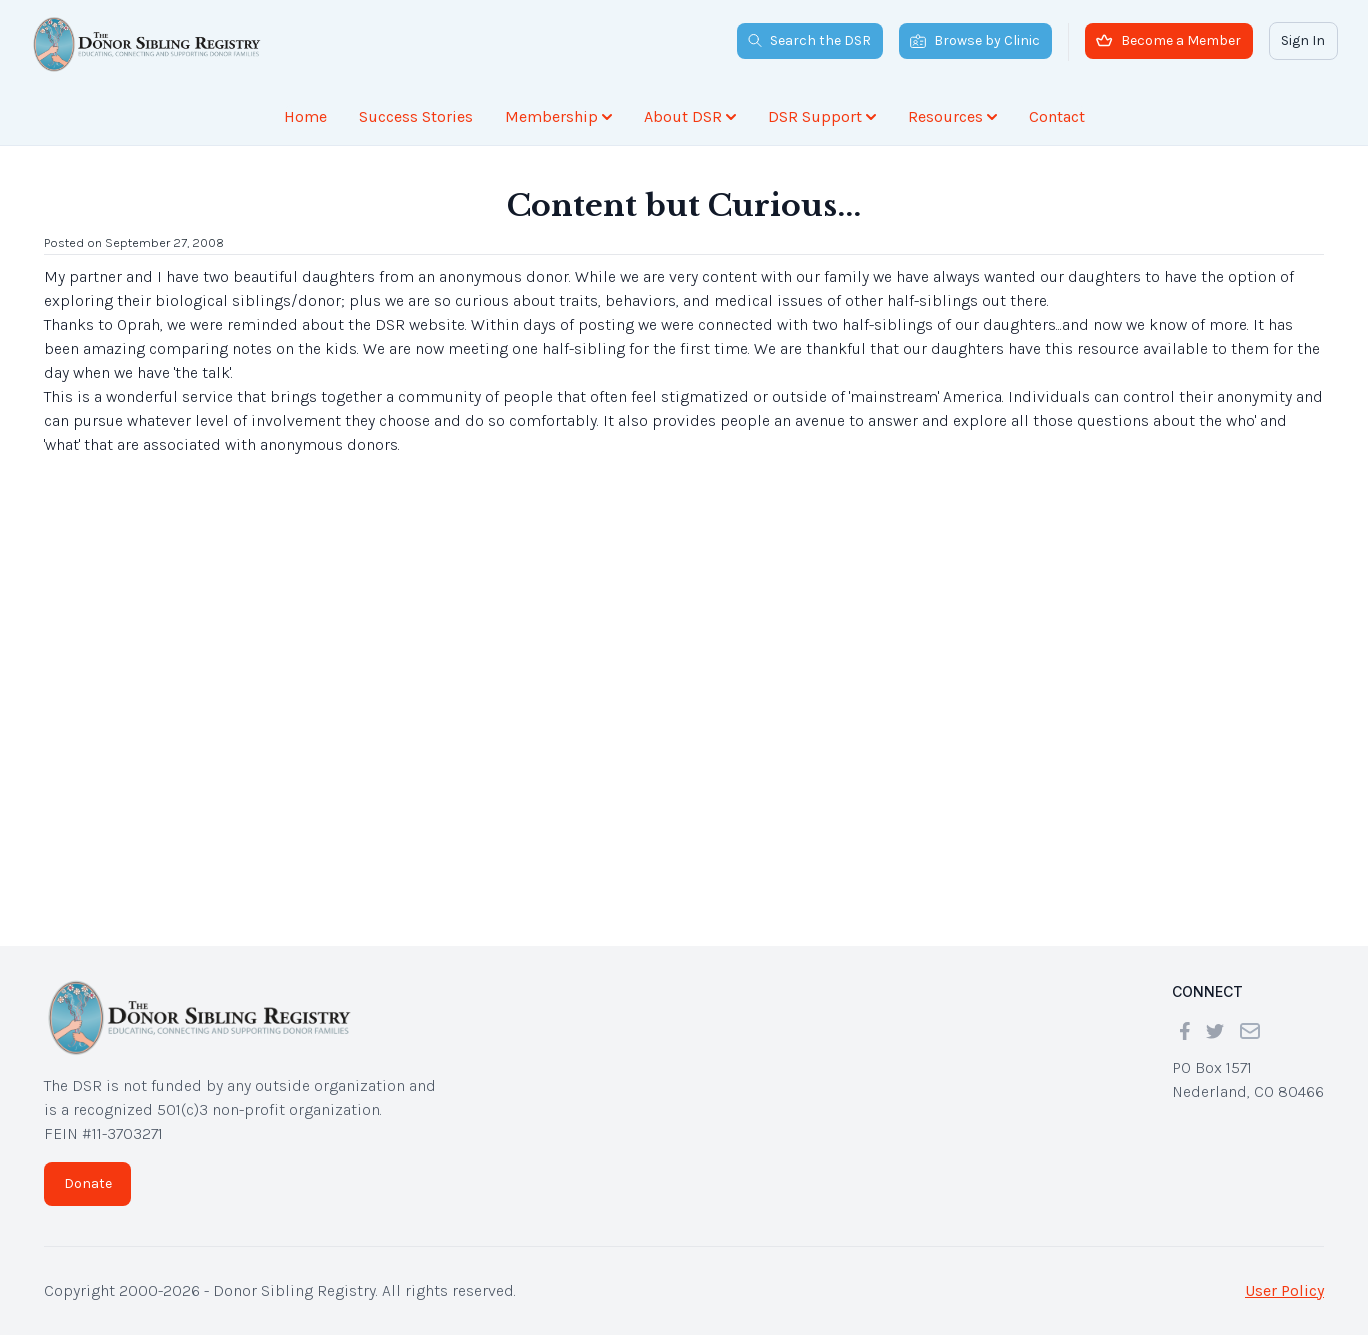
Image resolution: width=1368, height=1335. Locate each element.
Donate (88, 1183)
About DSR (690, 116)
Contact (1057, 116)
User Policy (1284, 1290)
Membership (558, 116)
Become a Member (1168, 40)
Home (305, 116)
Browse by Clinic (975, 40)
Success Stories (416, 116)
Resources (952, 116)
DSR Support (822, 116)
